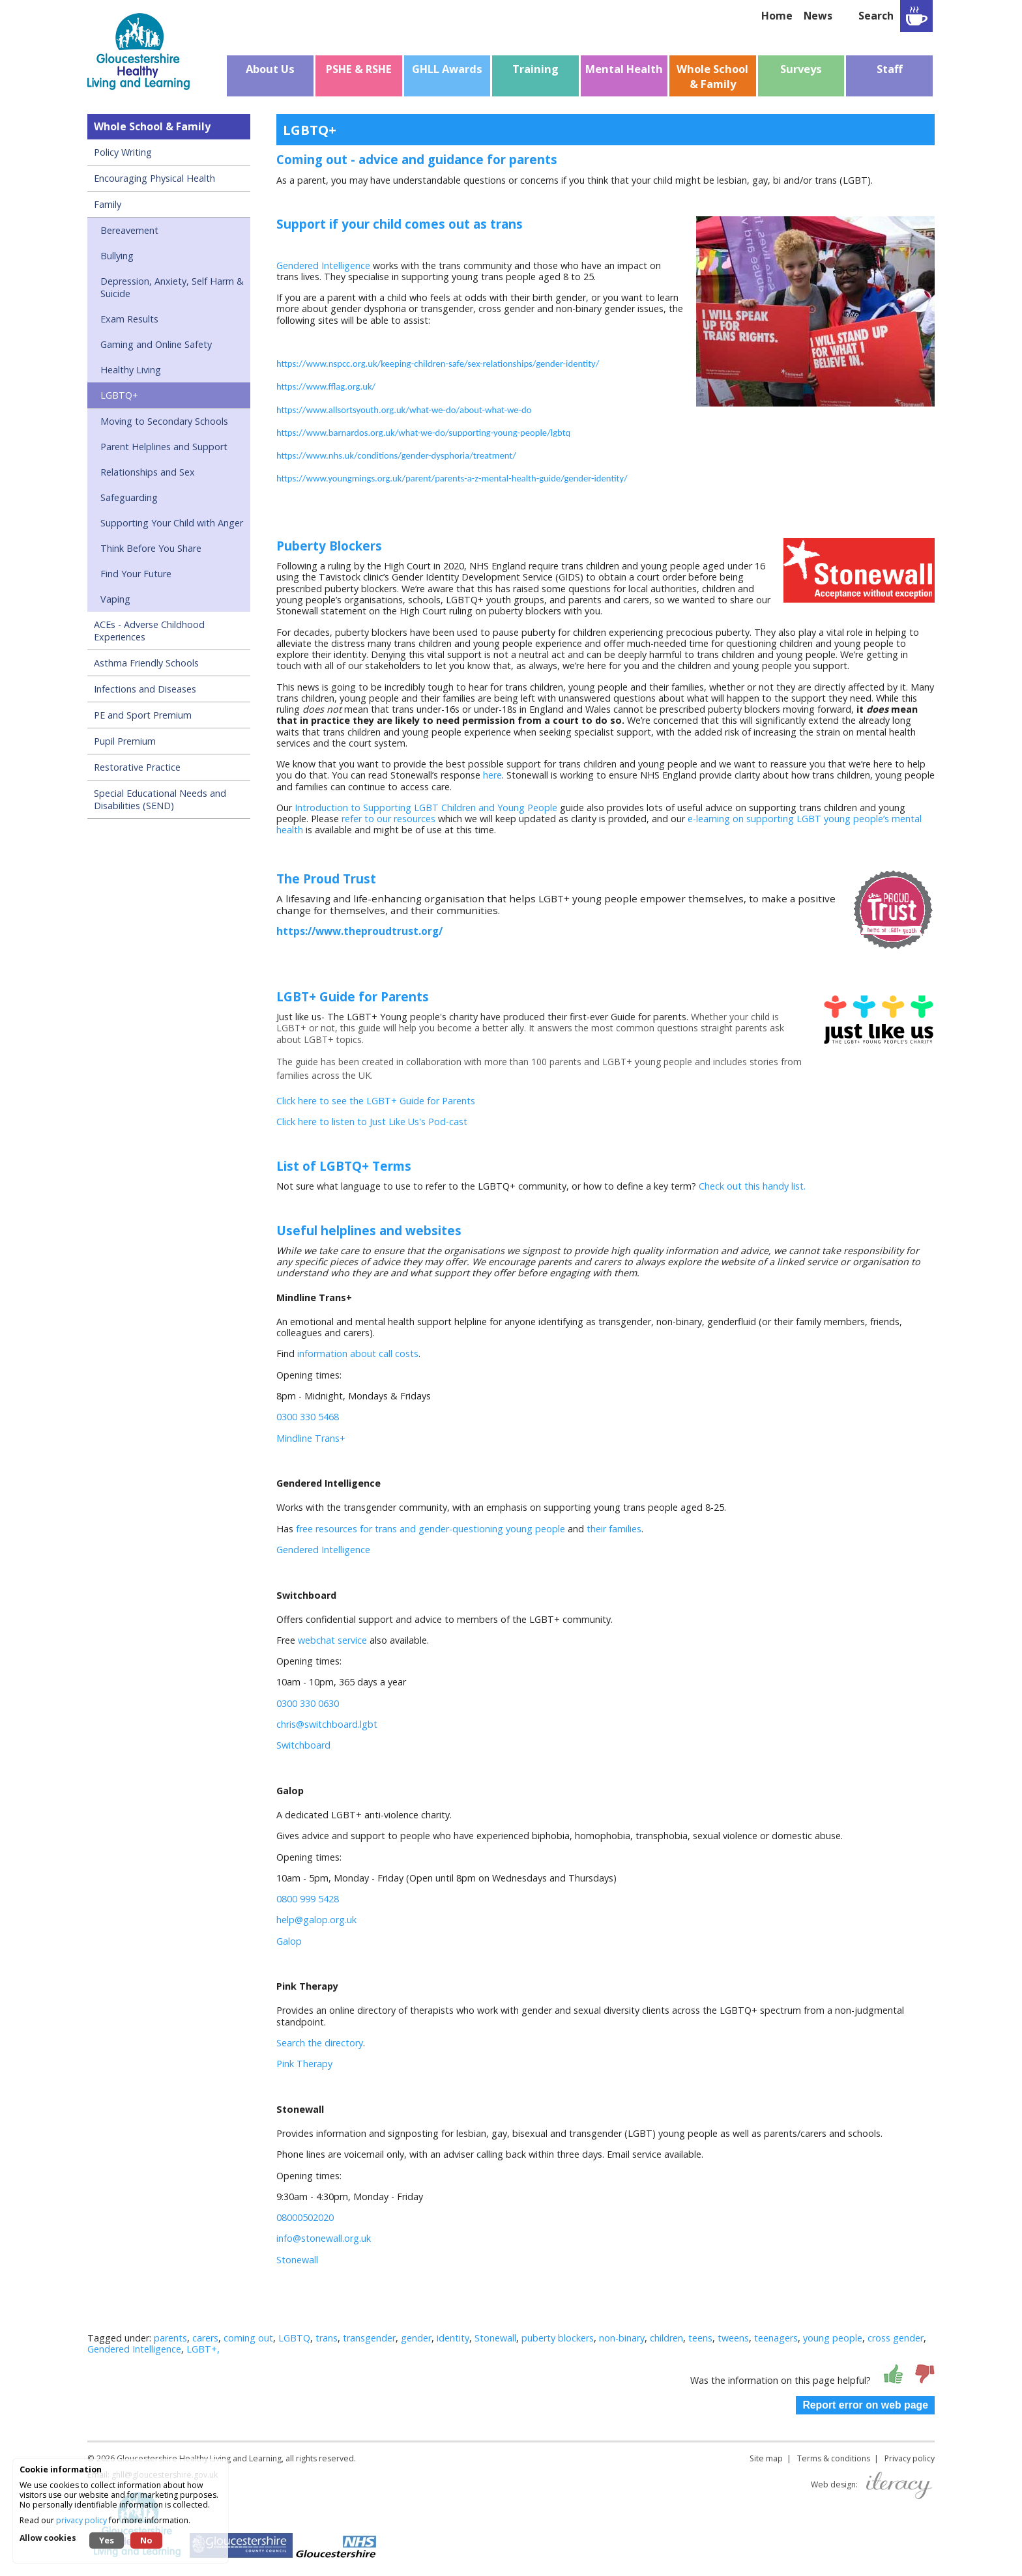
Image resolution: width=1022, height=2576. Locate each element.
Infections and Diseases (145, 689)
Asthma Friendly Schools (146, 663)
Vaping (115, 599)
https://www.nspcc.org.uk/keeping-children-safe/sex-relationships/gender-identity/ (437, 363)
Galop (289, 1941)
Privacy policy (909, 2458)
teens (700, 2338)
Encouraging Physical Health (154, 178)
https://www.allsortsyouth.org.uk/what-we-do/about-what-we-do (404, 410)
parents (170, 2338)
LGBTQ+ (119, 395)
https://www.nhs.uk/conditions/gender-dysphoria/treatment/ (396, 455)
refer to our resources (388, 818)
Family (107, 204)
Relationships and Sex (147, 472)
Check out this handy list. (752, 1186)
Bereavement (129, 230)
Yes (106, 2540)
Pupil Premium (125, 741)
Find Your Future (135, 573)
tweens (733, 2338)
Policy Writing (123, 152)
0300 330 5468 (307, 1416)
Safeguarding (129, 497)
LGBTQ (294, 2338)
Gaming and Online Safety (156, 344)
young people (832, 2338)
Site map (766, 2458)
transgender (369, 2338)
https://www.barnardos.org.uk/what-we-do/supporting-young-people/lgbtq (423, 432)
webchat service (332, 1640)
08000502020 (305, 2217)
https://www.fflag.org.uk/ (325, 386)
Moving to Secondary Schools (164, 421)
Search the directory (319, 2043)
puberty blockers (557, 2338)
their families (614, 1529)
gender (416, 2338)
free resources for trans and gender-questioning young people (430, 1529)
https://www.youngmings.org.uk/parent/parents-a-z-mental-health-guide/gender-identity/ (452, 478)
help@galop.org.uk (316, 1919)
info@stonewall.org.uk (323, 2238)
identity (453, 2338)
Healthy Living (130, 370)
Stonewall (297, 2260)
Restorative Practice (137, 767)
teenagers (776, 2338)
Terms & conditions (833, 2458)
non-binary (622, 2338)
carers (205, 2338)
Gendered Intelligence (323, 265)
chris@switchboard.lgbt (326, 1724)
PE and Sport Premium (143, 715)
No (146, 2540)
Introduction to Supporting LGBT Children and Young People (426, 807)
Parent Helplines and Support (163, 446)
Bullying (117, 256)
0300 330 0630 (307, 1703)
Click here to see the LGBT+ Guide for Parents (375, 1101)
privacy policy (81, 2520)
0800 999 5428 (307, 1899)
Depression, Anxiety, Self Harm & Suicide (172, 287)
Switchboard (303, 1745)
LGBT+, (203, 2349)
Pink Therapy (304, 2063)
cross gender (896, 2338)
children (666, 2338)
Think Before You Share (150, 548)
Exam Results (129, 319)
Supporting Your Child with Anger (171, 523)
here (492, 775)
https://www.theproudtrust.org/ (359, 930)
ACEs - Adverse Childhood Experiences (149, 630)
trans (326, 2338)
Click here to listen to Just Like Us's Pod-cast (371, 1121)
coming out (248, 2338)
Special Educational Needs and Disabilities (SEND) (160, 799)
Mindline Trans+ (310, 1438)
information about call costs (357, 1353)
